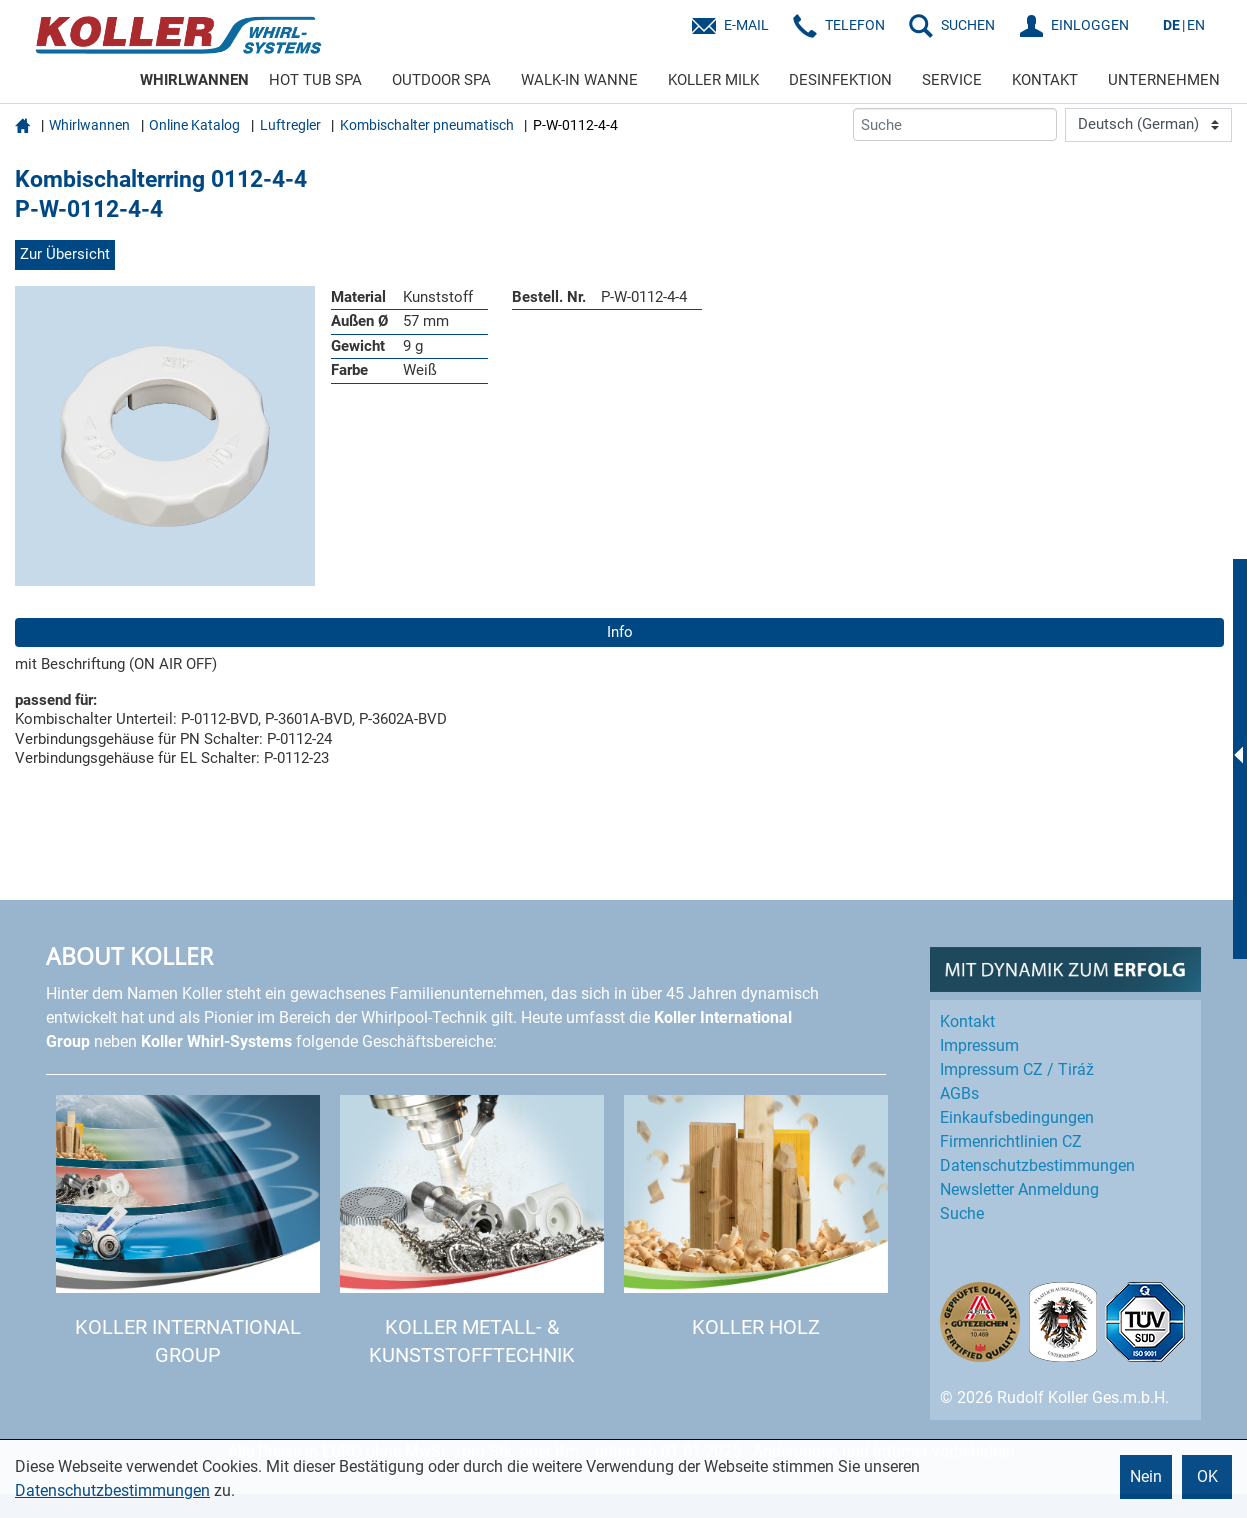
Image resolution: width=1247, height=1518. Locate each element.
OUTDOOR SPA (441, 80)
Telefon (855, 25)
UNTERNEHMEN (1164, 80)
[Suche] (955, 124)
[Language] (1148, 125)
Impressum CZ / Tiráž (1017, 1069)
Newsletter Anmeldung (1019, 1189)
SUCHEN (968, 25)
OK (1207, 1476)
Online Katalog (194, 125)
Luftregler (290, 125)
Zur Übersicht (65, 254)
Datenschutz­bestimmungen (1037, 1165)
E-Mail (746, 25)
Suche (962, 1213)
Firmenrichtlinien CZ (1011, 1141)
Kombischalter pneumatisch (427, 125)
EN (1196, 25)
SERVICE (952, 80)
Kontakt (967, 1021)
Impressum (979, 1045)
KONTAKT (1045, 80)
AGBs (959, 1093)
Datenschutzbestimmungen (112, 1490)
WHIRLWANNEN (194, 80)
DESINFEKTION (840, 80)
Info (620, 632)
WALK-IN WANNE (579, 80)
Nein (1146, 1476)
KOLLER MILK (713, 80)
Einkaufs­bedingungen (1017, 1117)
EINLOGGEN (1090, 25)
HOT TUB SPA (315, 80)
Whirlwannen (89, 125)
